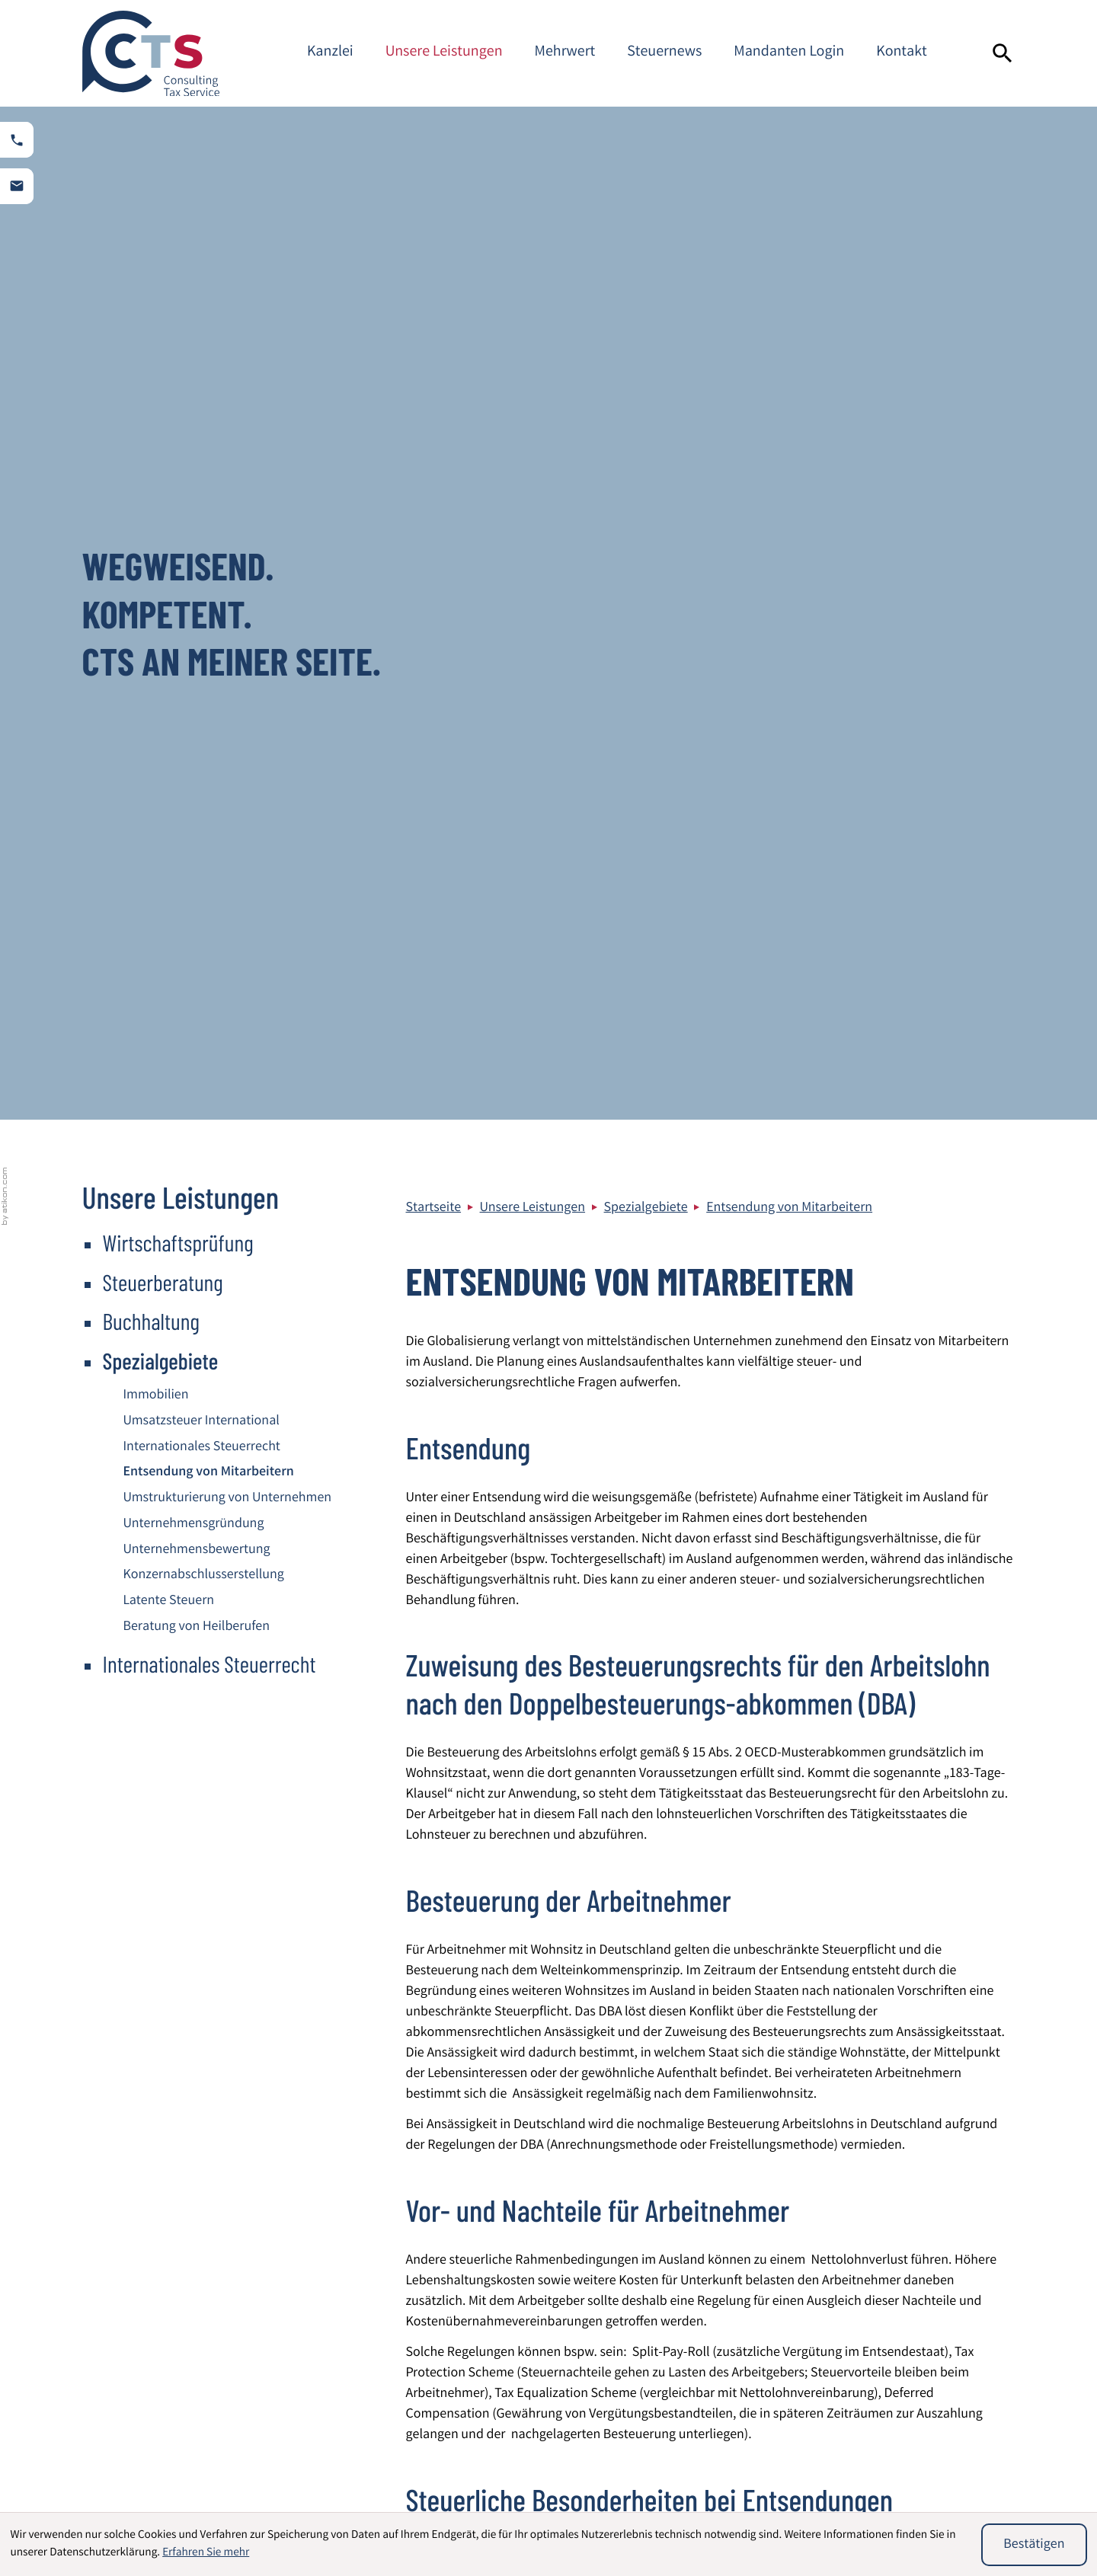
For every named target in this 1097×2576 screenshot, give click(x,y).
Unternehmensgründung (193, 512)
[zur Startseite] (150, 53)
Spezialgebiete (646, 196)
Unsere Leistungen (444, 53)
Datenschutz (908, 2249)
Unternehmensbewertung (196, 538)
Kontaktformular (919, 2352)
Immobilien (156, 383)
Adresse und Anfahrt (929, 2331)
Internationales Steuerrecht (201, 435)
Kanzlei (330, 53)
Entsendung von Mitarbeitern (789, 196)
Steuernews (664, 53)
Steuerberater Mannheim (943, 2311)
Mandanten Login (789, 53)
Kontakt (901, 53)
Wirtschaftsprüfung (178, 229)
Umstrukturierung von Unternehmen (227, 486)
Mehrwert (565, 53)
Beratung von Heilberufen (196, 615)
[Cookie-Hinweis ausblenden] (1033, 2544)
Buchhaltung (151, 307)
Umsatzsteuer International (201, 409)
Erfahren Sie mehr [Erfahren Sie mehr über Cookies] (205, 2553)
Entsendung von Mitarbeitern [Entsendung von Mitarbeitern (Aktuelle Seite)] (208, 460)
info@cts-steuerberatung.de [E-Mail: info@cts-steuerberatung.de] (531, 2361)
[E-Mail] (775, 2084)
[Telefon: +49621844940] (509, 2320)
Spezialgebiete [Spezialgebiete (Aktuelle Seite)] (161, 347)
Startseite (434, 196)
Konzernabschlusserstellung (203, 563)
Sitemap (896, 2290)
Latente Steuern (169, 589)
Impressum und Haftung (941, 2270)
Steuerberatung (163, 269)
